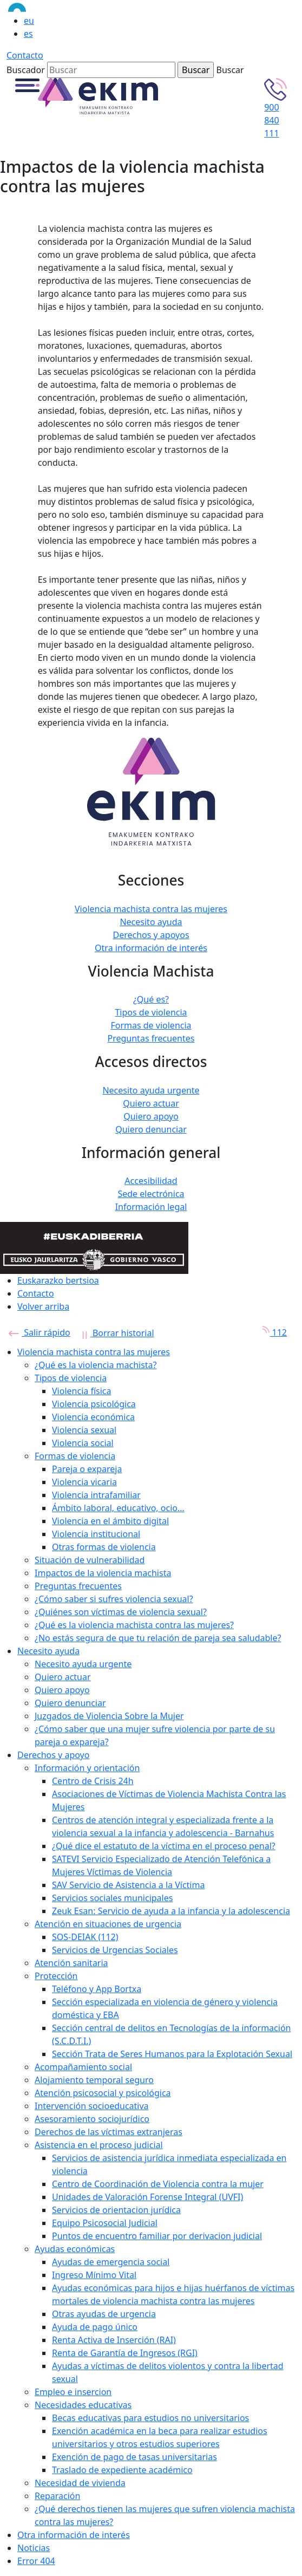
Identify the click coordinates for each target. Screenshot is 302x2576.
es (28, 34)
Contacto (24, 55)
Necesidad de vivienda (80, 2483)
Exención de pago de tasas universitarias (134, 2457)
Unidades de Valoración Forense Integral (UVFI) (147, 2197)
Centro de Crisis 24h (93, 1781)
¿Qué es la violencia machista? (96, 1365)
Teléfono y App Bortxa (96, 1989)
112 (271, 1332)
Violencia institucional (96, 1534)
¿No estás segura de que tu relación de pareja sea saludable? (158, 1638)
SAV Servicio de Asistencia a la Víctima (128, 1885)
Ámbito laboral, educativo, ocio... (118, 1508)
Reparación (57, 2496)
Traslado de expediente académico (122, 2470)
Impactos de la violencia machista (103, 1573)
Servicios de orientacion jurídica (116, 2210)
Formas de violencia (150, 1025)
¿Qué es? (151, 999)
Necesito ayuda (151, 922)
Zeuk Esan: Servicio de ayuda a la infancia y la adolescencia (171, 1911)
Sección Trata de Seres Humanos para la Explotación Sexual (172, 2054)
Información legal (151, 1207)
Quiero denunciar (151, 1129)
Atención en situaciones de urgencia (108, 1924)
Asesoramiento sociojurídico (92, 2119)
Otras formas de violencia (104, 1547)
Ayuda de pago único (94, 2327)
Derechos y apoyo (53, 1755)
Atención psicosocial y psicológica (103, 2093)
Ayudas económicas (75, 2249)
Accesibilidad (150, 1181)
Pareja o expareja (87, 1469)
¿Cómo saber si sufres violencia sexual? (114, 1599)
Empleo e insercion (73, 2392)
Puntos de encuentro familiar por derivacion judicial (157, 2236)
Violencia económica (93, 1417)
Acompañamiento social (83, 2067)
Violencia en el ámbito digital (110, 1521)
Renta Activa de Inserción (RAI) (114, 2340)
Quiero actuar (151, 1103)
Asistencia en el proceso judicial (99, 2145)
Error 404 (36, 2561)
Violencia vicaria (84, 1482)
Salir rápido (39, 1332)
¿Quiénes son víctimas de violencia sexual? (121, 1612)
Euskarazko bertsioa (58, 1280)
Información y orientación (87, 1768)
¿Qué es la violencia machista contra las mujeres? (134, 1625)
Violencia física (81, 1391)
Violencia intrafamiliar (96, 1495)
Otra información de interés (151, 948)
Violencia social (83, 1443)
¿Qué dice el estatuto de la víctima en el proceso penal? (163, 1846)
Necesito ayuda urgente (150, 1090)
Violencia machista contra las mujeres (151, 909)
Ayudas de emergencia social (110, 2262)
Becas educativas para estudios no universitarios (150, 2418)
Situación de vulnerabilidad (90, 1560)
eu (29, 21)
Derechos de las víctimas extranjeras (108, 2132)
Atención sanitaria (71, 1963)
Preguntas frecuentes (151, 1038)
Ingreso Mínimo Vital (94, 2275)
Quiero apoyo (151, 1116)
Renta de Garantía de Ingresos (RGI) (125, 2353)
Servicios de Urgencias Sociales (115, 1950)
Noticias (33, 2548)
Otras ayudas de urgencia (104, 2314)
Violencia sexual (84, 1430)
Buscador (25, 70)
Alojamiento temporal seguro (94, 2080)
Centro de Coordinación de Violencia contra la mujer (158, 2184)
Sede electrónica (150, 1194)
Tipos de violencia (151, 1012)
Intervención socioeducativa (92, 2106)
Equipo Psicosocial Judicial (104, 2223)
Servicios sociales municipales (112, 1898)
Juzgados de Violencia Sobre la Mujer (109, 1716)
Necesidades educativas (83, 2405)
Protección (56, 1976)
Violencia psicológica (94, 1404)
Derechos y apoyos (151, 935)
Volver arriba (43, 1306)
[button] (27, 84)
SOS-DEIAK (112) (85, 1937)
